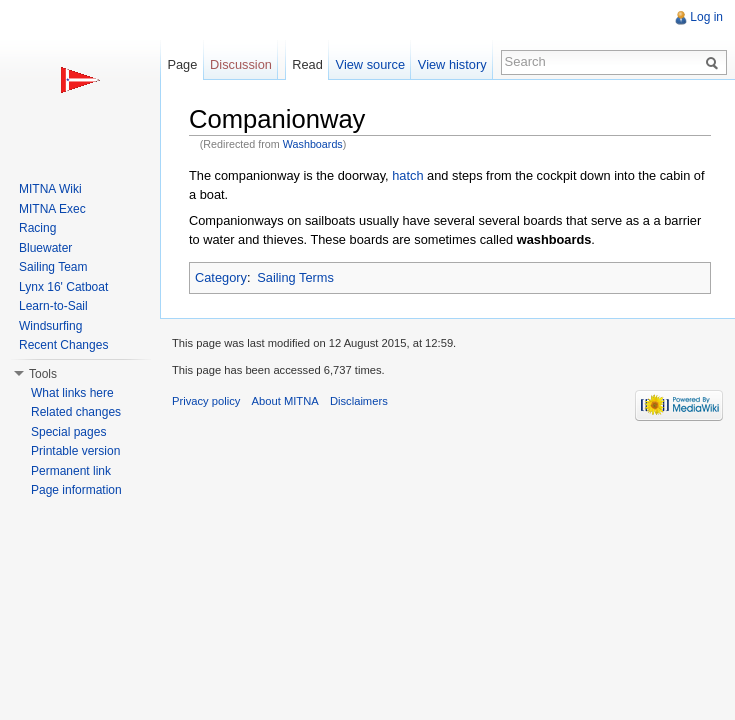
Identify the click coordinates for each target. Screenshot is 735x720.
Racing (37, 228)
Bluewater (45, 248)
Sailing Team (53, 267)
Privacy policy (206, 401)
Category (221, 277)
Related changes (76, 412)
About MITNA (285, 401)
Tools (43, 374)
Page (182, 64)
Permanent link (71, 471)
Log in (706, 17)
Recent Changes (63, 345)
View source (370, 64)
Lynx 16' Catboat (63, 287)
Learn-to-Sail (53, 306)
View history (452, 64)
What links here (72, 393)
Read (307, 64)
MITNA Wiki (50, 189)
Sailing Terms (295, 277)
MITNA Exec (52, 209)
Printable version (75, 451)
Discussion (241, 64)
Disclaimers (359, 401)
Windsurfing (50, 326)
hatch (407, 175)
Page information (76, 490)
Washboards (313, 144)
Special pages (68, 432)
